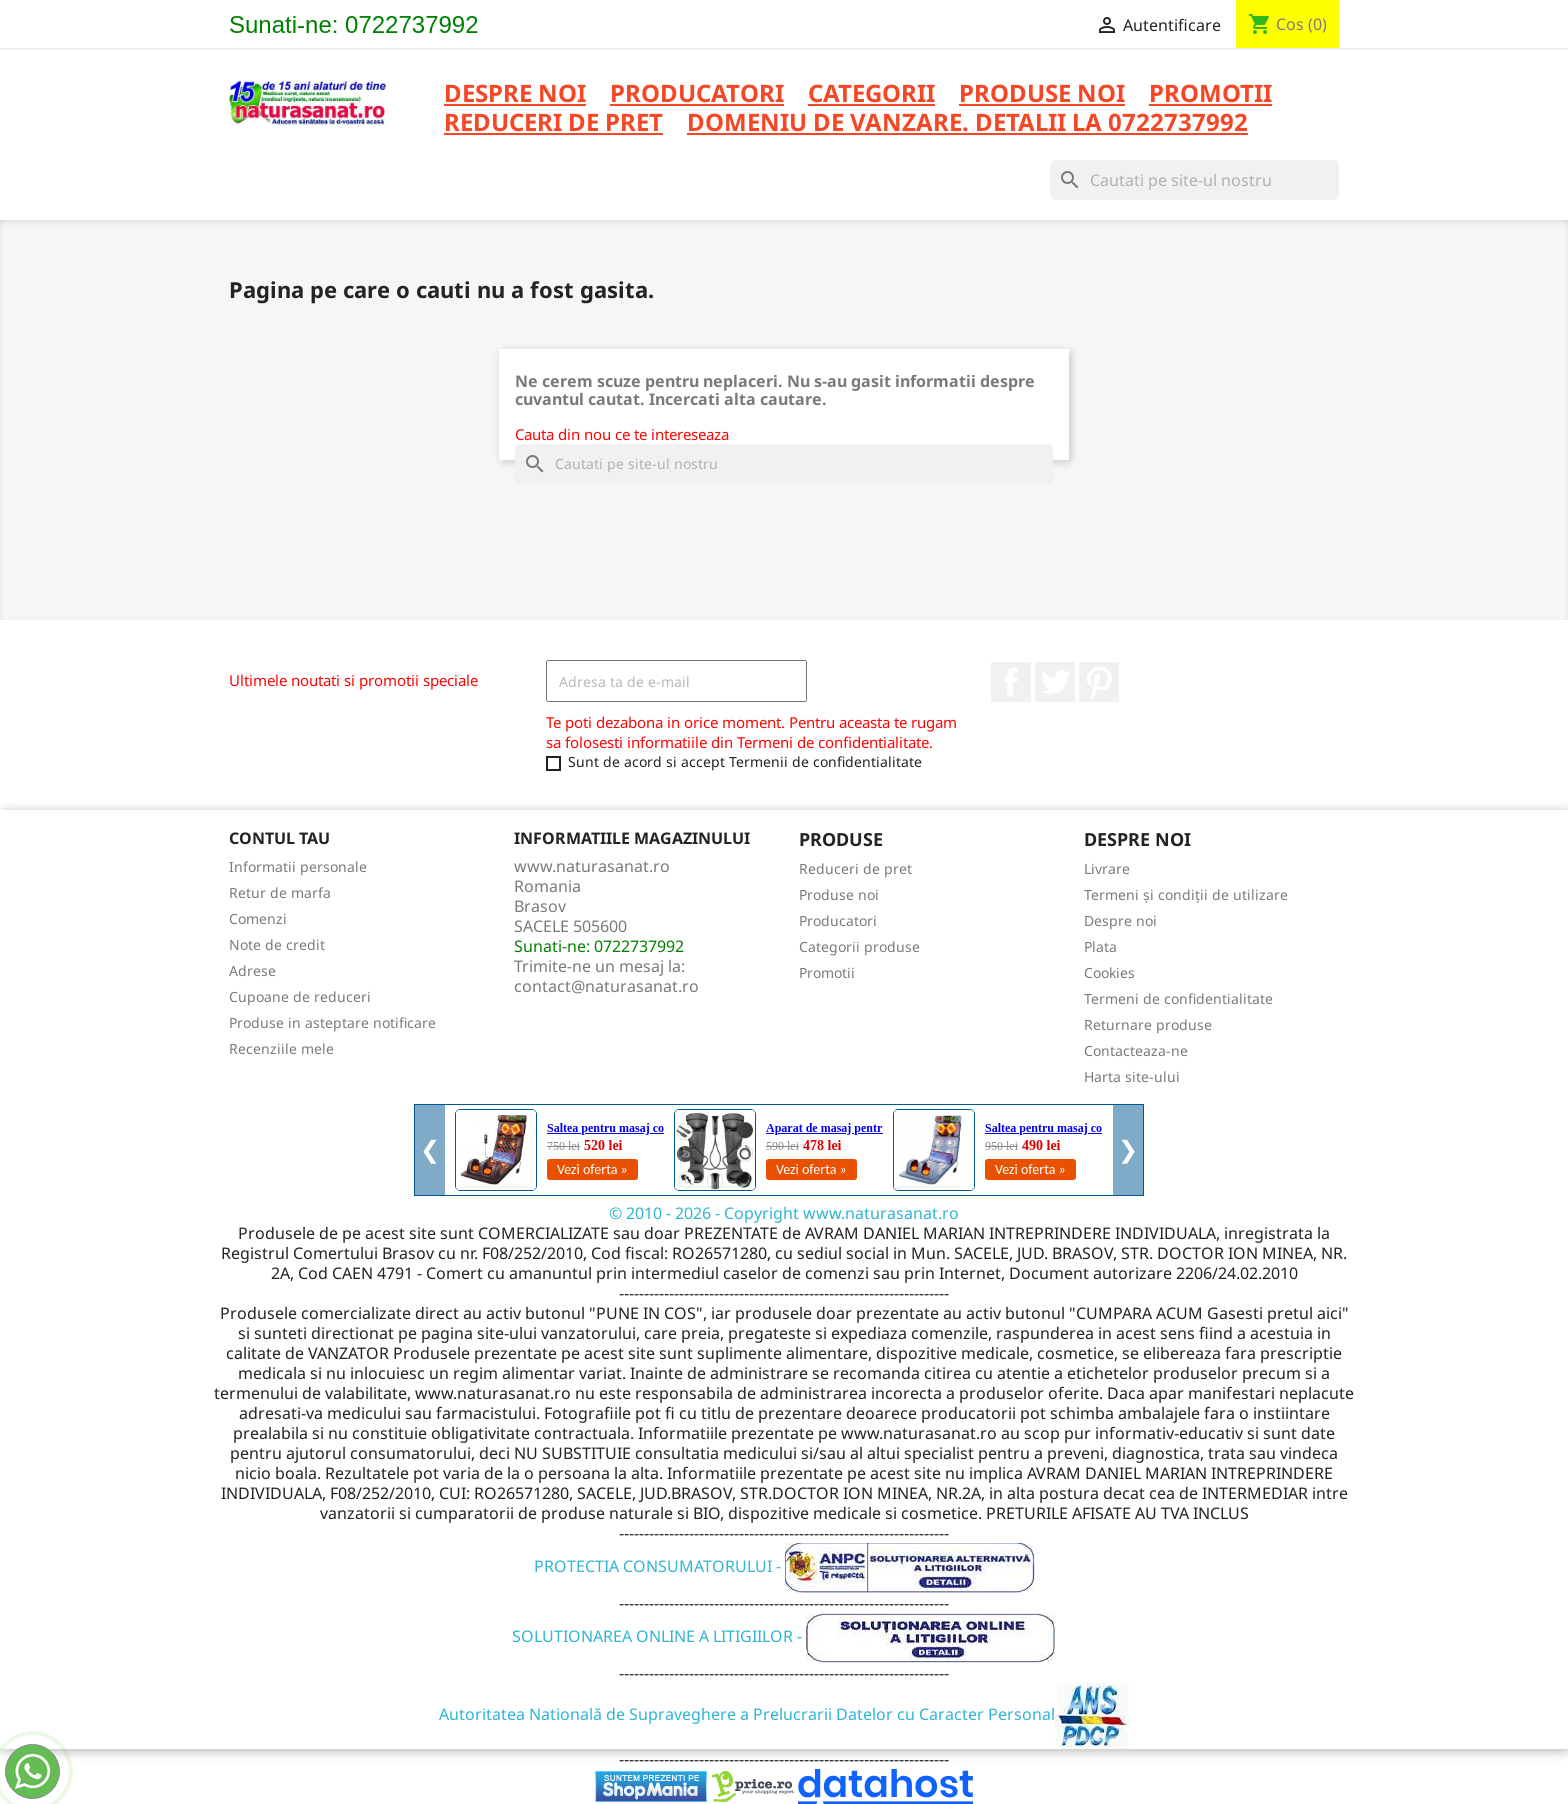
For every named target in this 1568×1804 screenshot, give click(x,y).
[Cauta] (1194, 180)
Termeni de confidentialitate (1178, 998)
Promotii (827, 972)
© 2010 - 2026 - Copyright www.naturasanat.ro (784, 1213)
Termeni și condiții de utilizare (1186, 894)
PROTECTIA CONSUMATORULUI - (784, 1566)
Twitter (1055, 682)
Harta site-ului (1132, 1076)
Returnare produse (1148, 1024)
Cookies (1109, 972)
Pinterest (1099, 682)
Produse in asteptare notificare (332, 1022)
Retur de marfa (280, 892)
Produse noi (839, 894)
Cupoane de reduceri (300, 996)
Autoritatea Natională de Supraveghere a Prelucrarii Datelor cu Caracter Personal (784, 1714)
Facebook (1011, 682)
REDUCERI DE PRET (553, 123)
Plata (1100, 946)
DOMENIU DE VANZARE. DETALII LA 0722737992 (967, 123)
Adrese (252, 970)
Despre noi (515, 94)
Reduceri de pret (855, 868)
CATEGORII (871, 94)
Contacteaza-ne (1136, 1050)
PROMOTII (1210, 94)
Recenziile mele (281, 1048)
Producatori (838, 920)
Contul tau (279, 838)
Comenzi (258, 918)
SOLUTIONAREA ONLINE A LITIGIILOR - (784, 1636)
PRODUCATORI (697, 94)
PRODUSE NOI (1042, 94)
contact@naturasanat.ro (606, 986)
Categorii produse (859, 946)
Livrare (1107, 868)
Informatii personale (298, 866)
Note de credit (277, 944)
